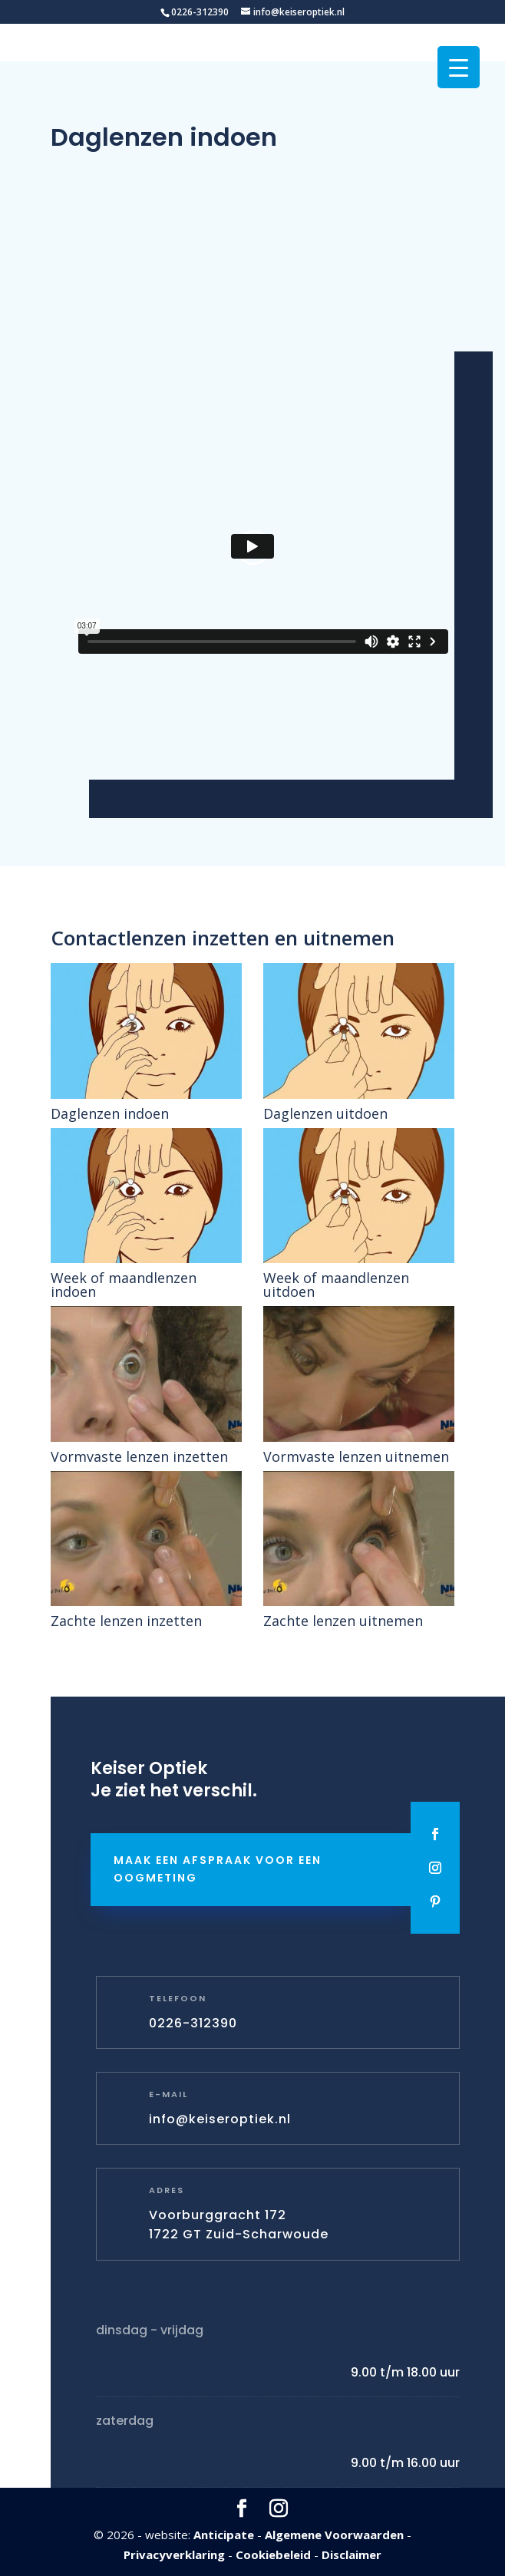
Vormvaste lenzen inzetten (139, 1456)
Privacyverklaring (174, 2554)
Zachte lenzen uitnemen (343, 1620)
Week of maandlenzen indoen (123, 1284)
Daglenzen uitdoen (325, 1113)
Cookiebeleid (273, 2554)
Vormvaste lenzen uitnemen (356, 1456)
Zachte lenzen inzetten (126, 1620)
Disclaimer (351, 2554)
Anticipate (223, 2534)
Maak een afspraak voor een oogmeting (218, 1869)
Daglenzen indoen (110, 1113)
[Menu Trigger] (458, 67)
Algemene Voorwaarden (334, 2534)
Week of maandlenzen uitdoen (336, 1284)
